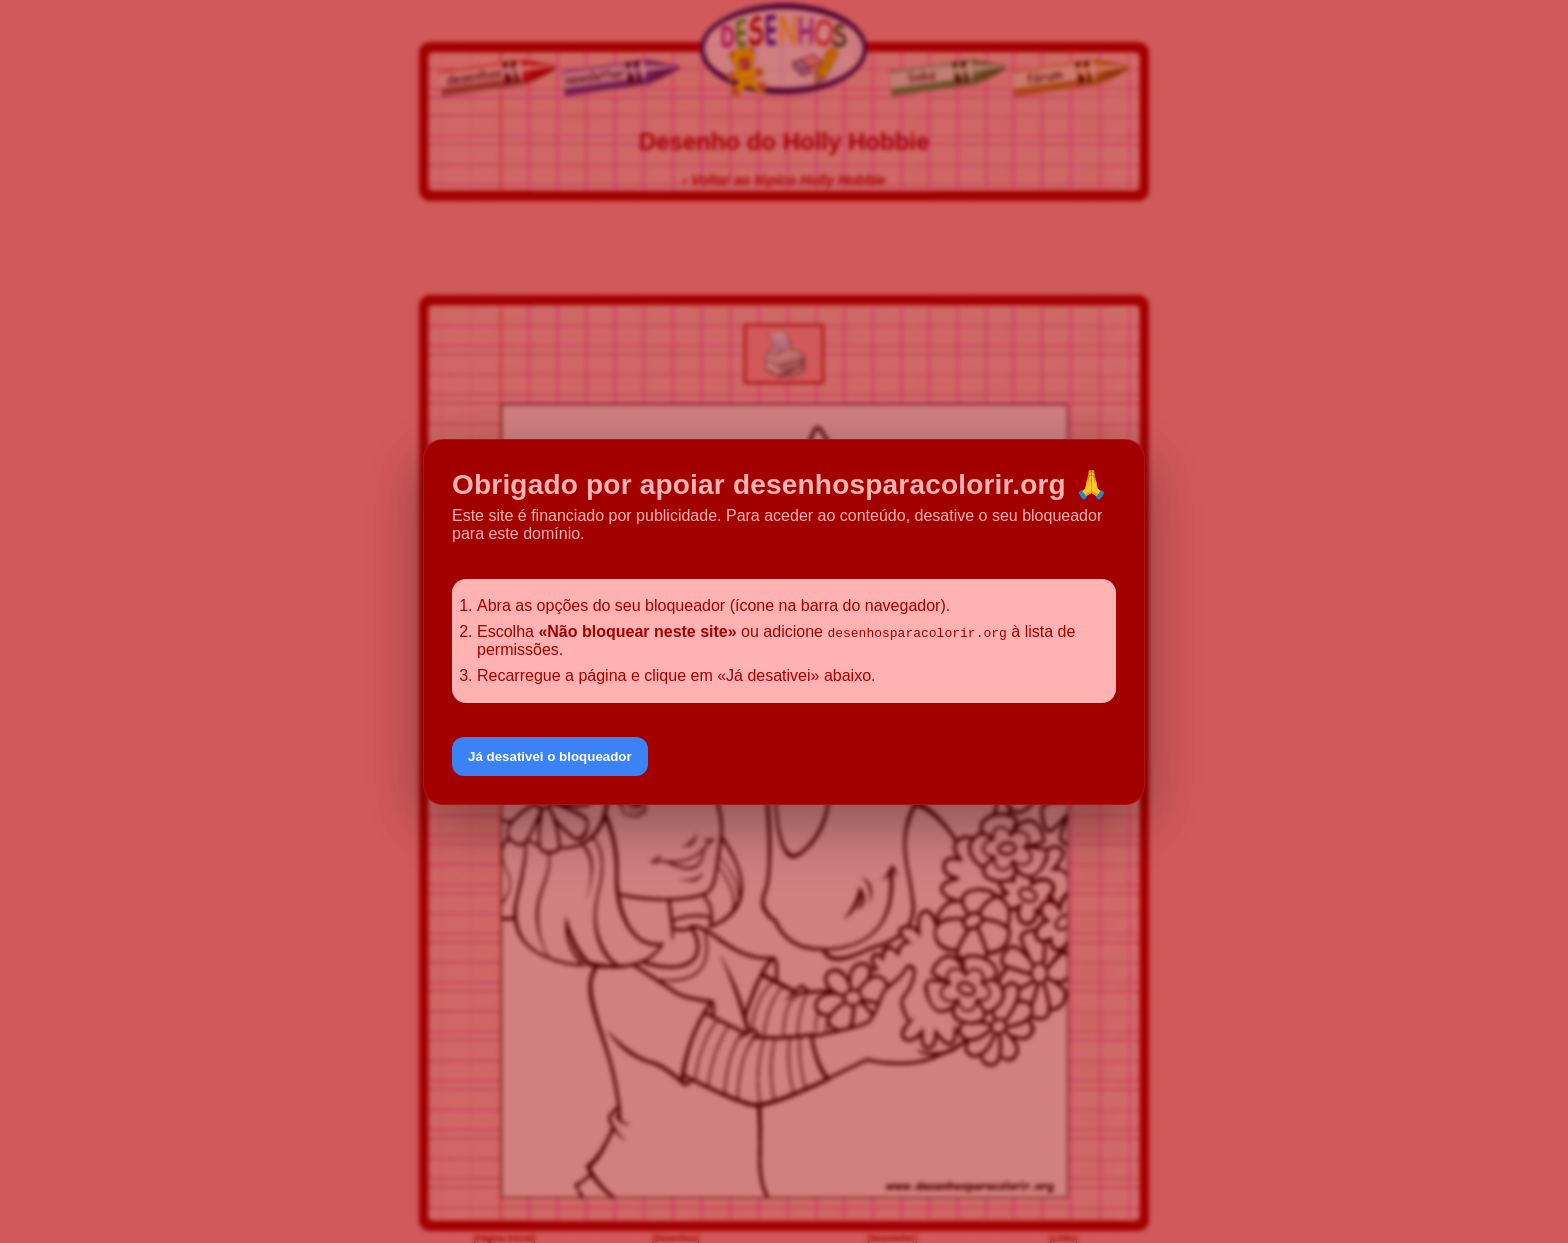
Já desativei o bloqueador (550, 756)
